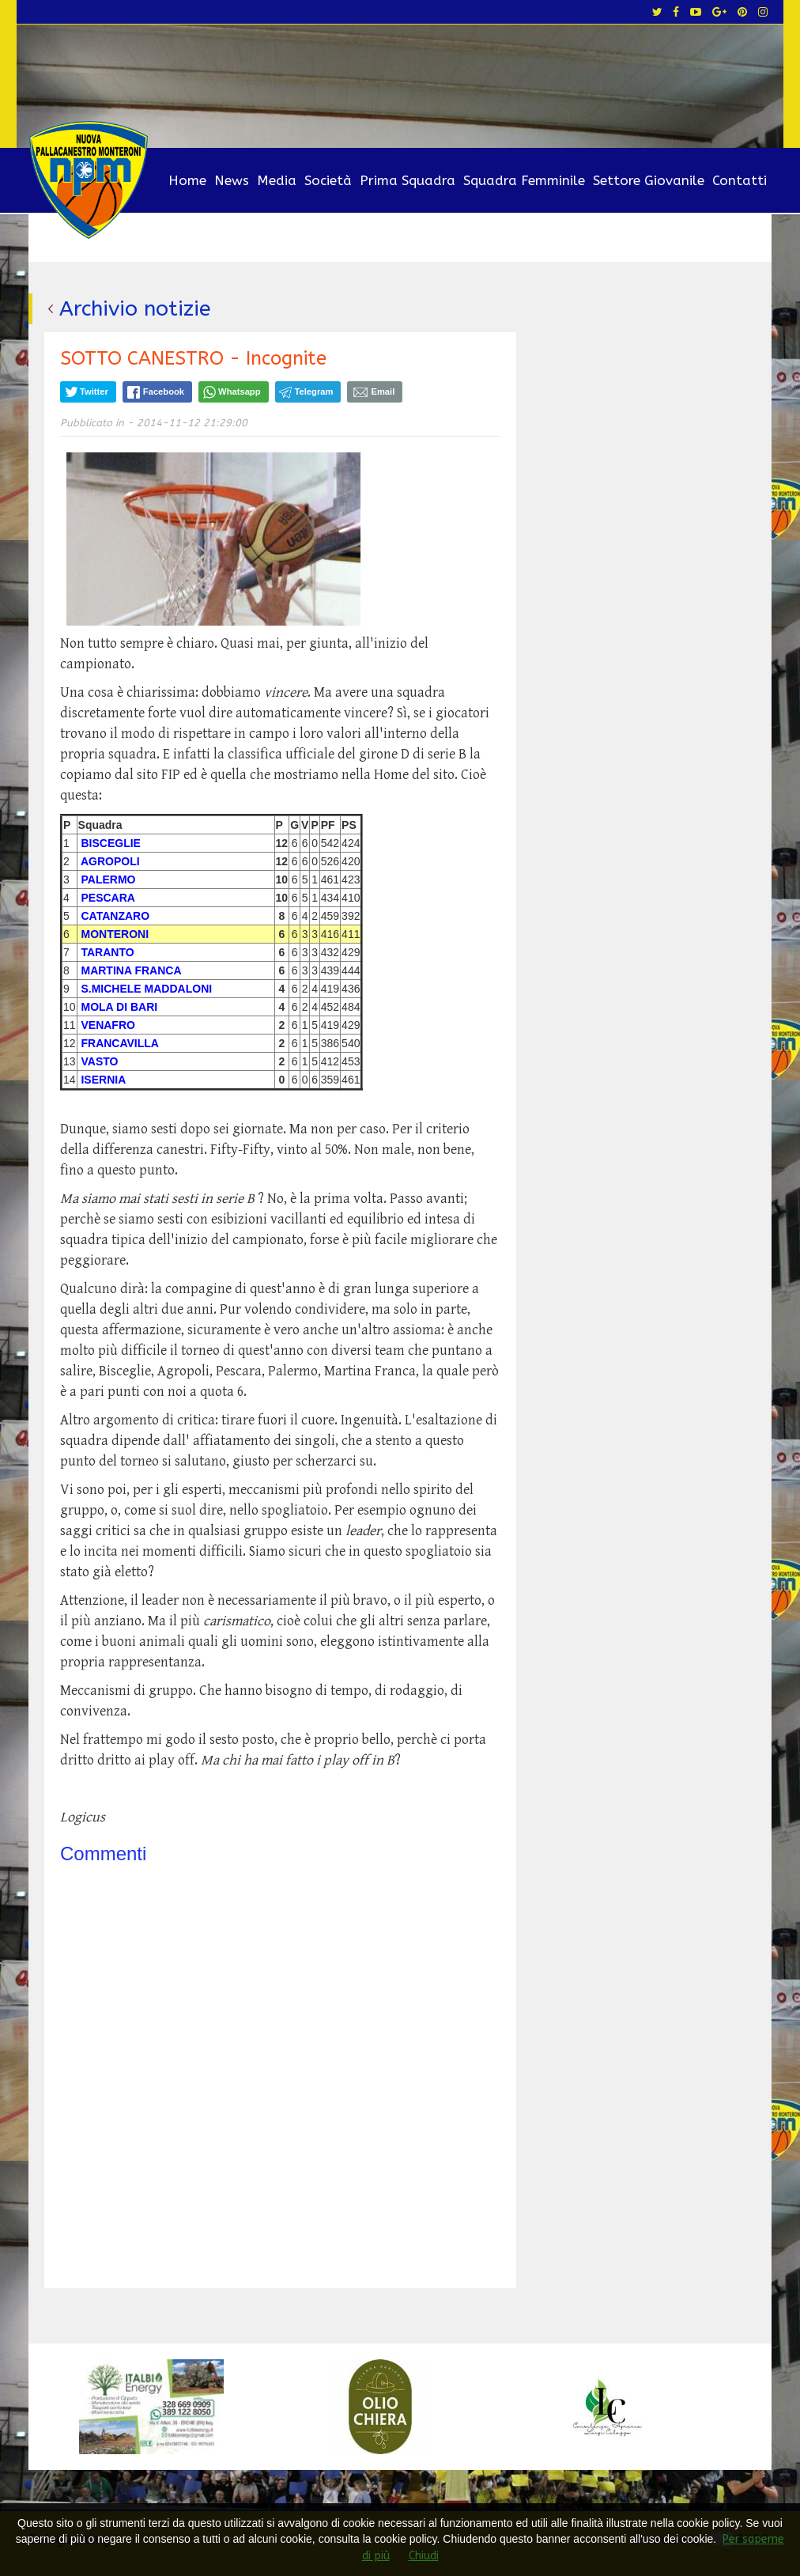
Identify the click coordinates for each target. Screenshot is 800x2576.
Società (328, 180)
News (231, 180)
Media (276, 180)
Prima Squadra (407, 180)
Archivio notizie (136, 308)
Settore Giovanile (648, 180)
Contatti (739, 180)
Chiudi (424, 2556)
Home (187, 180)
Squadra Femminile (524, 180)
